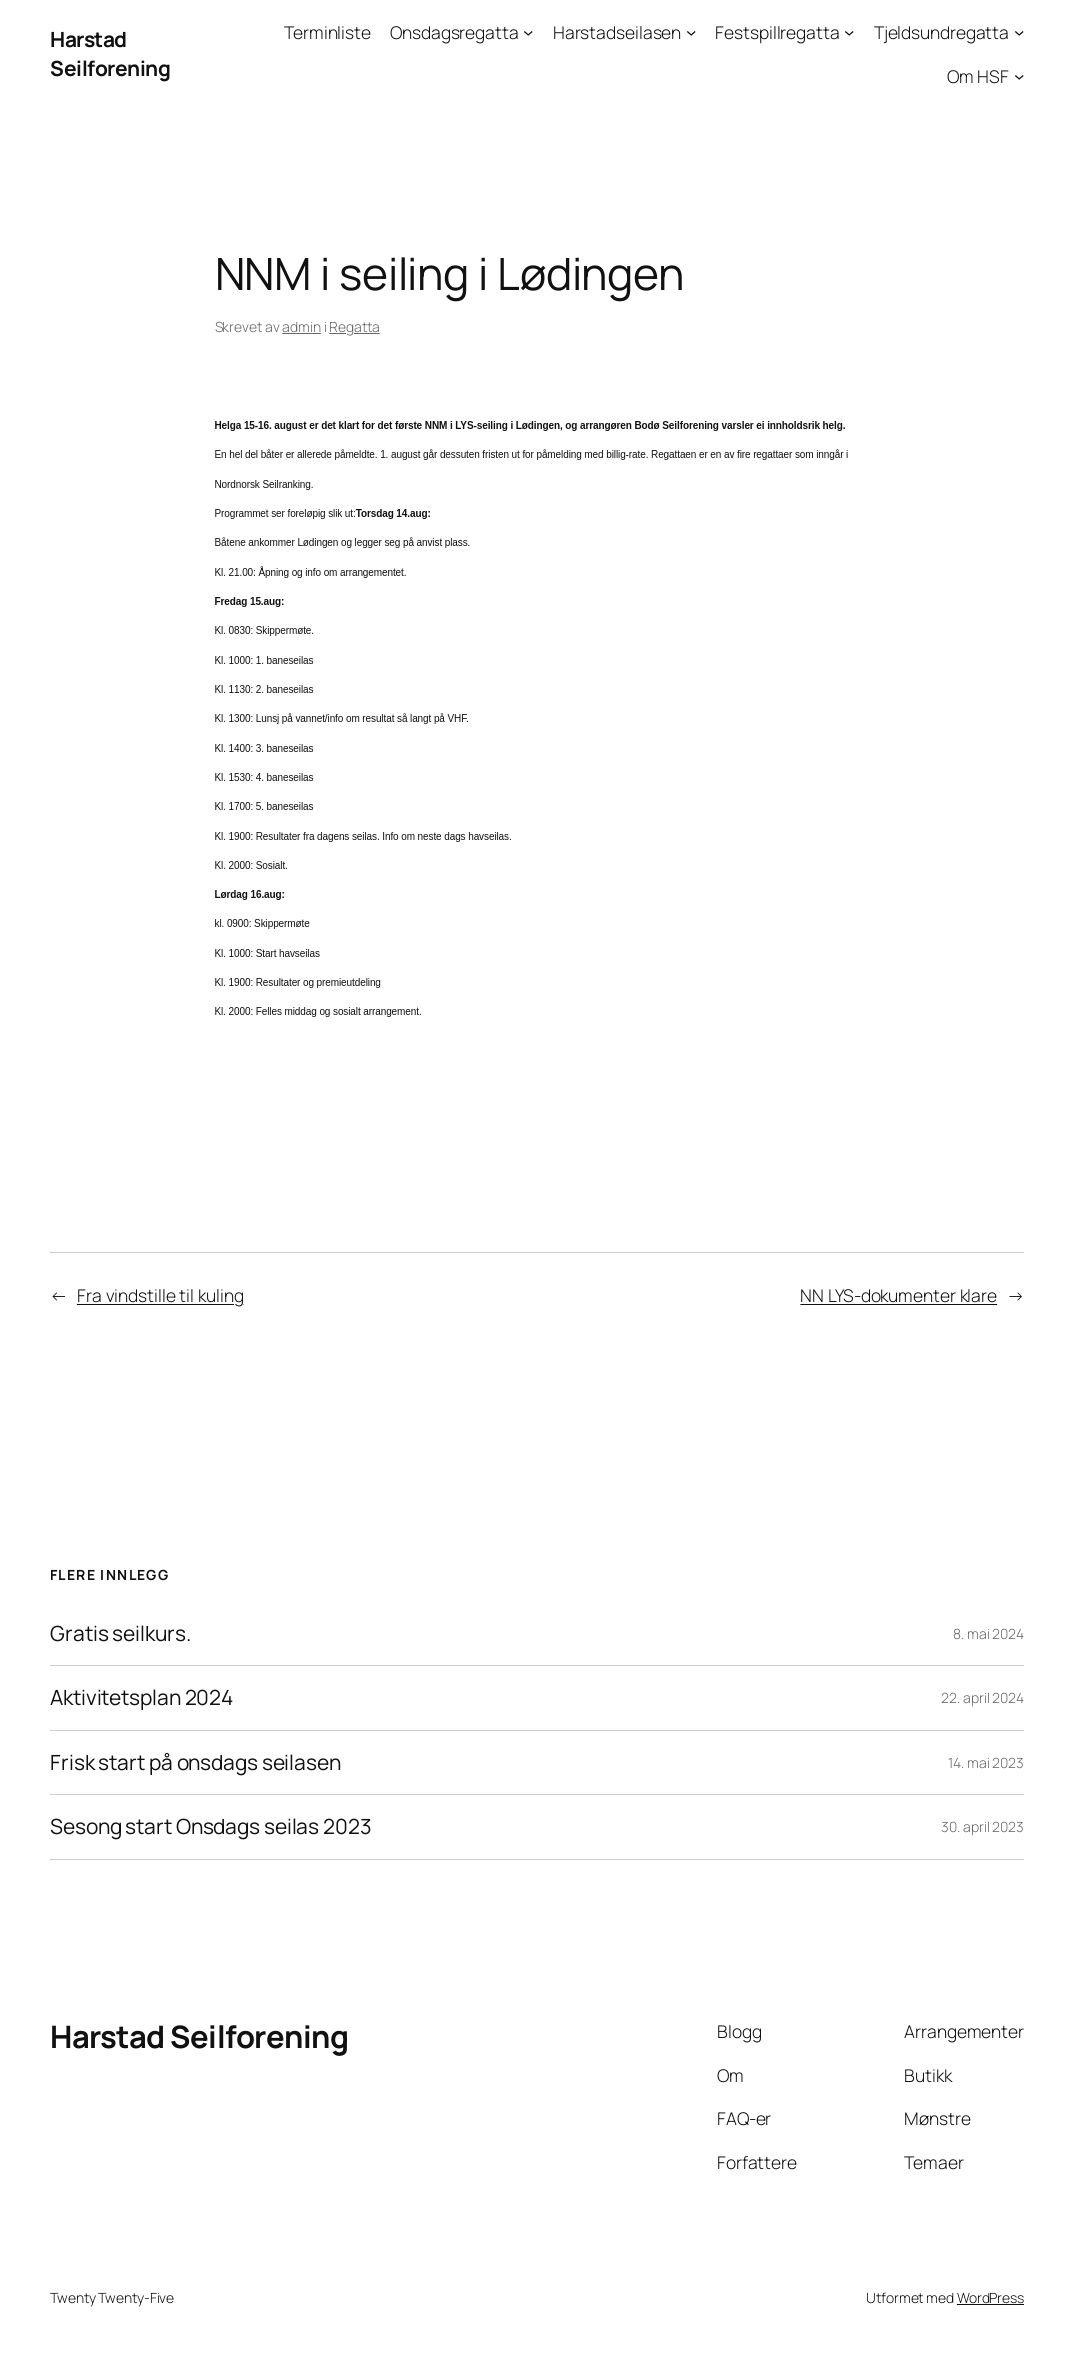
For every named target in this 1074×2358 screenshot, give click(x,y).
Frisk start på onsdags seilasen (195, 1763)
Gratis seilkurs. (120, 1634)
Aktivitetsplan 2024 (141, 1698)
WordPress (990, 2297)
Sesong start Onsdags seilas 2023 (211, 1827)
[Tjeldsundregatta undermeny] (1019, 32)
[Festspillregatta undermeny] (849, 32)
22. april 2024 (982, 1697)
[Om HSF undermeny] (1019, 76)
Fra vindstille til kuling (160, 1295)
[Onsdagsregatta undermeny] (528, 32)
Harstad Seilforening (110, 53)
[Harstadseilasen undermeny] (691, 32)
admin (301, 326)
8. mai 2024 (988, 1633)
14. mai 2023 (986, 1762)
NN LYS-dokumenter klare (898, 1295)
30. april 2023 (982, 1826)
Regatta (354, 326)
